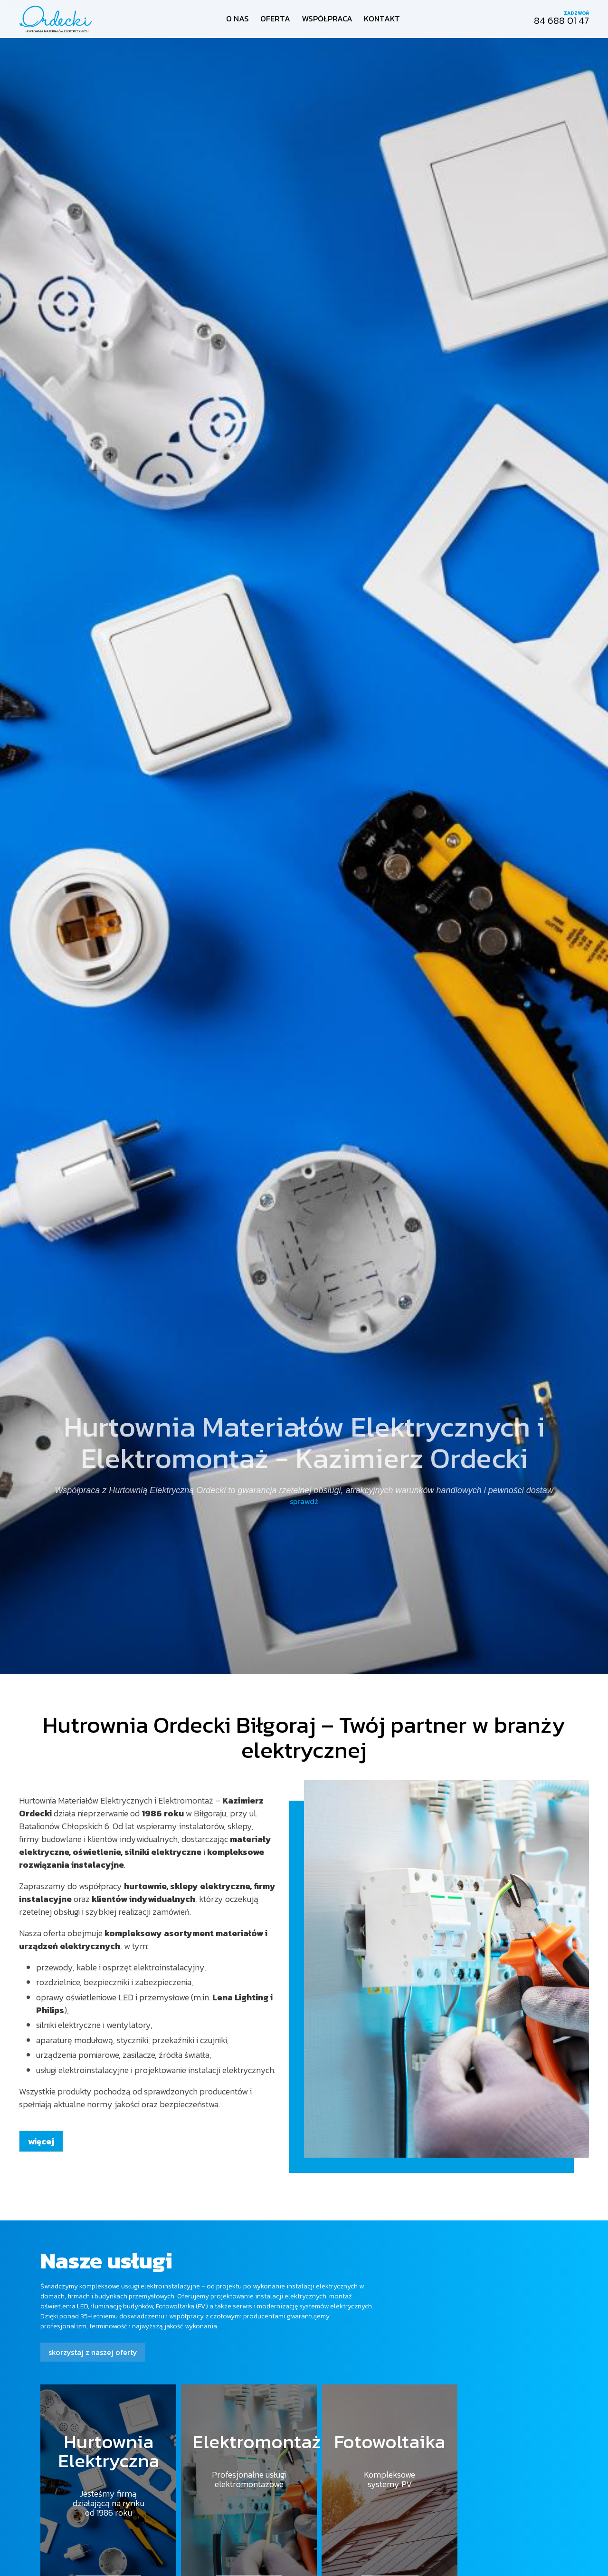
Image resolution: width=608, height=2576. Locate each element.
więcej (41, 2141)
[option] (304, 837)
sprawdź (304, 1501)
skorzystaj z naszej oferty (92, 2352)
